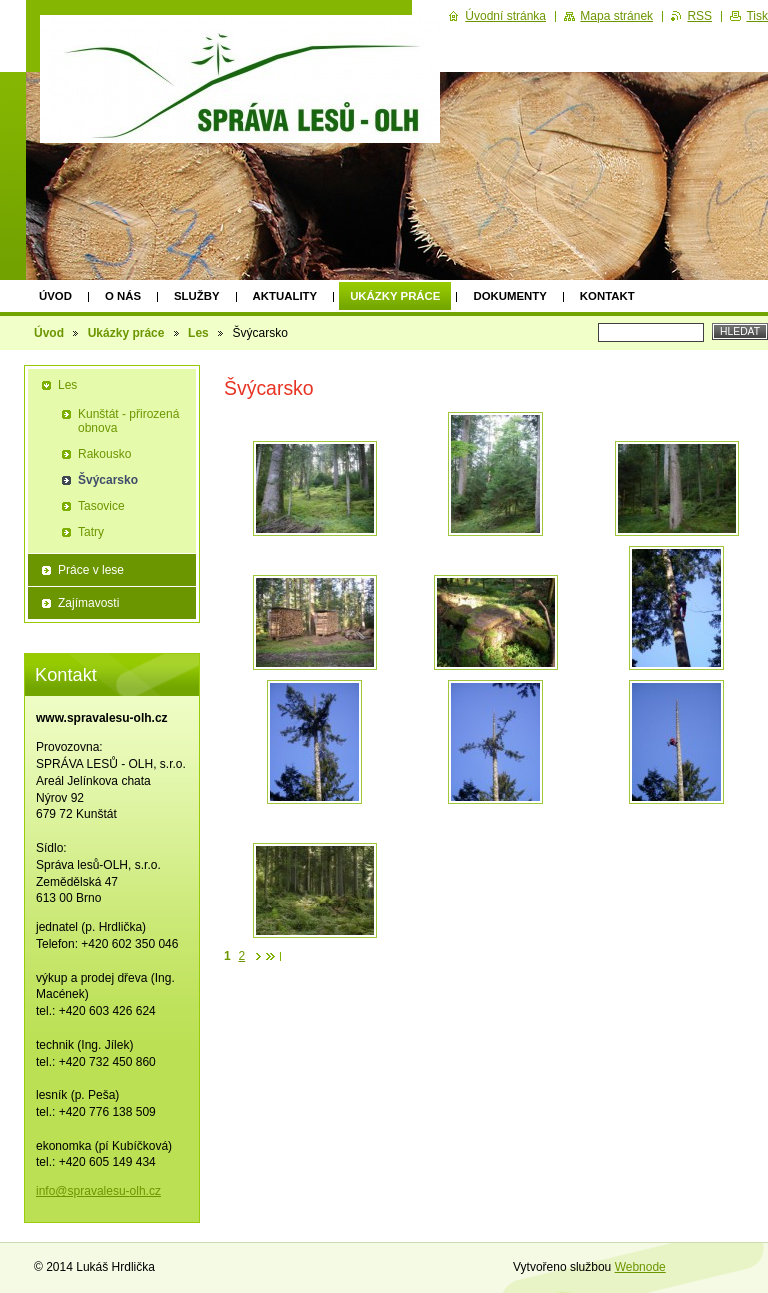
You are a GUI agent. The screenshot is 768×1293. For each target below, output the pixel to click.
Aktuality (285, 296)
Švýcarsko (108, 480)
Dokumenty (509, 296)
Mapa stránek (616, 16)
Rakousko (104, 454)
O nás (123, 296)
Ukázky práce (395, 296)
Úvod (55, 296)
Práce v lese (91, 570)
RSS (699, 16)
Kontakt (607, 296)
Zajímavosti (88, 603)
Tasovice (101, 506)
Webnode (640, 1267)
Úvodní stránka (505, 16)
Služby (197, 296)
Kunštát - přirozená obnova (128, 421)
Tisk (757, 16)
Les (198, 333)
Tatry (91, 532)
